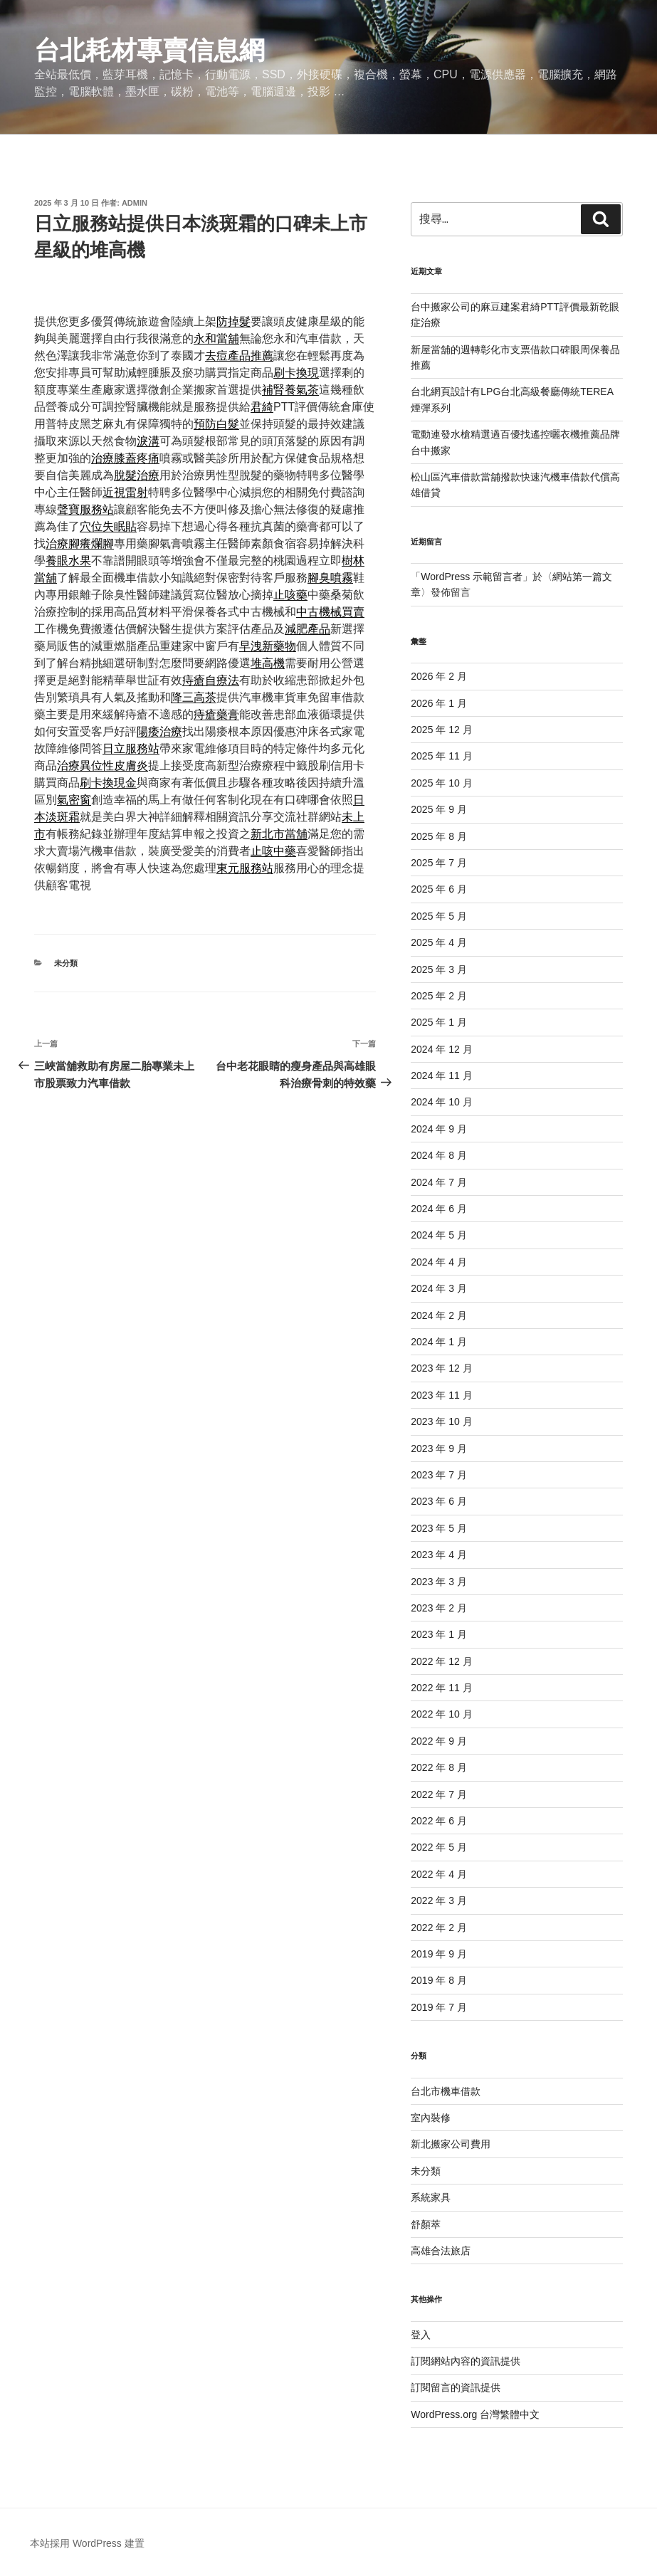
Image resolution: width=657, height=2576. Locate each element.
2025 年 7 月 (439, 862)
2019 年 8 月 (439, 1980)
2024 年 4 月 (439, 1262)
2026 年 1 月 (439, 703)
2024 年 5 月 (439, 1235)
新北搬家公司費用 (450, 2144)
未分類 (66, 963)
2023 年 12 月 (441, 1368)
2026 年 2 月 (439, 676)
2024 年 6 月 (439, 1208)
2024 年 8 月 (439, 1155)
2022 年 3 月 (439, 1900)
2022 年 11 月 (441, 1687)
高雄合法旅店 (441, 2250)
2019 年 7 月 (439, 2007)
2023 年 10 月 (441, 1421)
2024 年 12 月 (441, 1049)
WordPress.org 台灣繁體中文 (475, 2414)
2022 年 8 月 (439, 1767)
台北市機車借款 (445, 2091)
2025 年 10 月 (441, 783)
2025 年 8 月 (439, 836)
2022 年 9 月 (439, 1741)
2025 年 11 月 (441, 756)
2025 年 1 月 (439, 1022)
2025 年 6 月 (439, 889)
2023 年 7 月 (439, 1475)
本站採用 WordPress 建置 (87, 2543)
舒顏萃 (426, 2224)
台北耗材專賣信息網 (149, 50)
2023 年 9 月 (439, 1448)
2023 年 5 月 (439, 1528)
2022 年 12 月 (441, 1661)
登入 (421, 2334)
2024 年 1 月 (439, 1341)
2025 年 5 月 (439, 916)
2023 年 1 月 (439, 1634)
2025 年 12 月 (441, 729)
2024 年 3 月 (439, 1288)
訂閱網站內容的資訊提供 (465, 2361)
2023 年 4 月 (439, 1554)
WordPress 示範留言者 (471, 576)
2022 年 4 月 (439, 1874)
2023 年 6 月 (439, 1501)
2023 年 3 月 (439, 1581)
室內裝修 (431, 2117)
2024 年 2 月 (439, 1315)
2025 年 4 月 (439, 942)
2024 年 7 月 (439, 1182)
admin (134, 203)
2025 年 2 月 (439, 996)
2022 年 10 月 (441, 1714)
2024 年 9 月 (439, 1129)
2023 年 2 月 (439, 1608)
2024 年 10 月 (441, 1102)
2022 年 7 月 (439, 1794)
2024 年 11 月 (441, 1075)
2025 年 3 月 (439, 969)
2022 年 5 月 (439, 1847)
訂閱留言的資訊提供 (455, 2387)
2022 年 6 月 (439, 1820)
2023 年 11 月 (441, 1395)
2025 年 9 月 (439, 809)
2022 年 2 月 (439, 1927)
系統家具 (431, 2197)
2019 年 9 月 (439, 1954)
